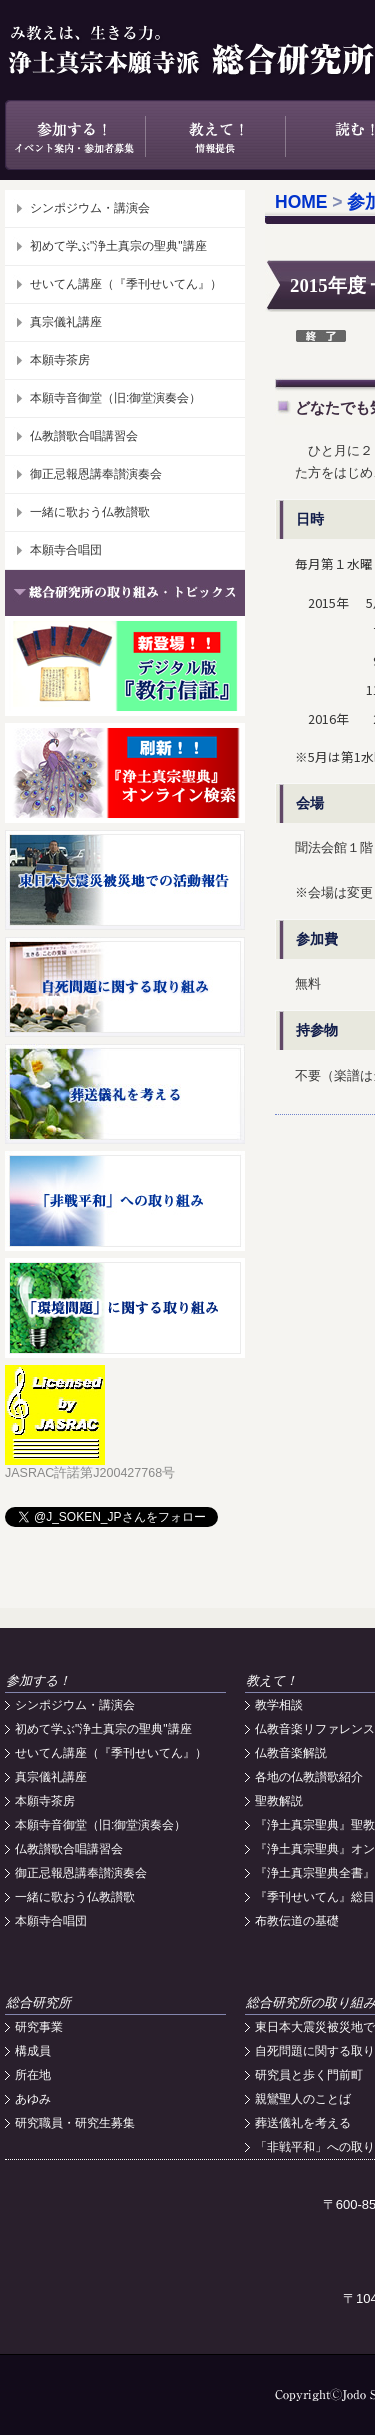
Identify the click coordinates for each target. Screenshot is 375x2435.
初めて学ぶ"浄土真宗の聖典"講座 (118, 246)
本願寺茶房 (60, 360)
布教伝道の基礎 (297, 1921)
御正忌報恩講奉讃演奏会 (96, 474)
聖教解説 (279, 1801)
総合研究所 (38, 2002)
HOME (301, 202)
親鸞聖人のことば (303, 2099)
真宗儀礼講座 (66, 322)
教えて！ (215, 135)
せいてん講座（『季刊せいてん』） (126, 284)
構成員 (33, 2051)
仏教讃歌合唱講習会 (84, 436)
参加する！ (75, 135)
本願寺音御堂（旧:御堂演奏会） (115, 398)
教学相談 (279, 1705)
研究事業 (39, 2027)
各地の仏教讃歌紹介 (309, 1777)
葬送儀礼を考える (303, 2123)
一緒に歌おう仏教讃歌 (90, 512)
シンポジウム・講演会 (90, 208)
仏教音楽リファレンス (315, 1729)
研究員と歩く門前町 (309, 2075)
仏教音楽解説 (291, 1753)
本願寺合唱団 (66, 550)
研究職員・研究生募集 (75, 2123)
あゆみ (33, 2099)
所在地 (33, 2075)
